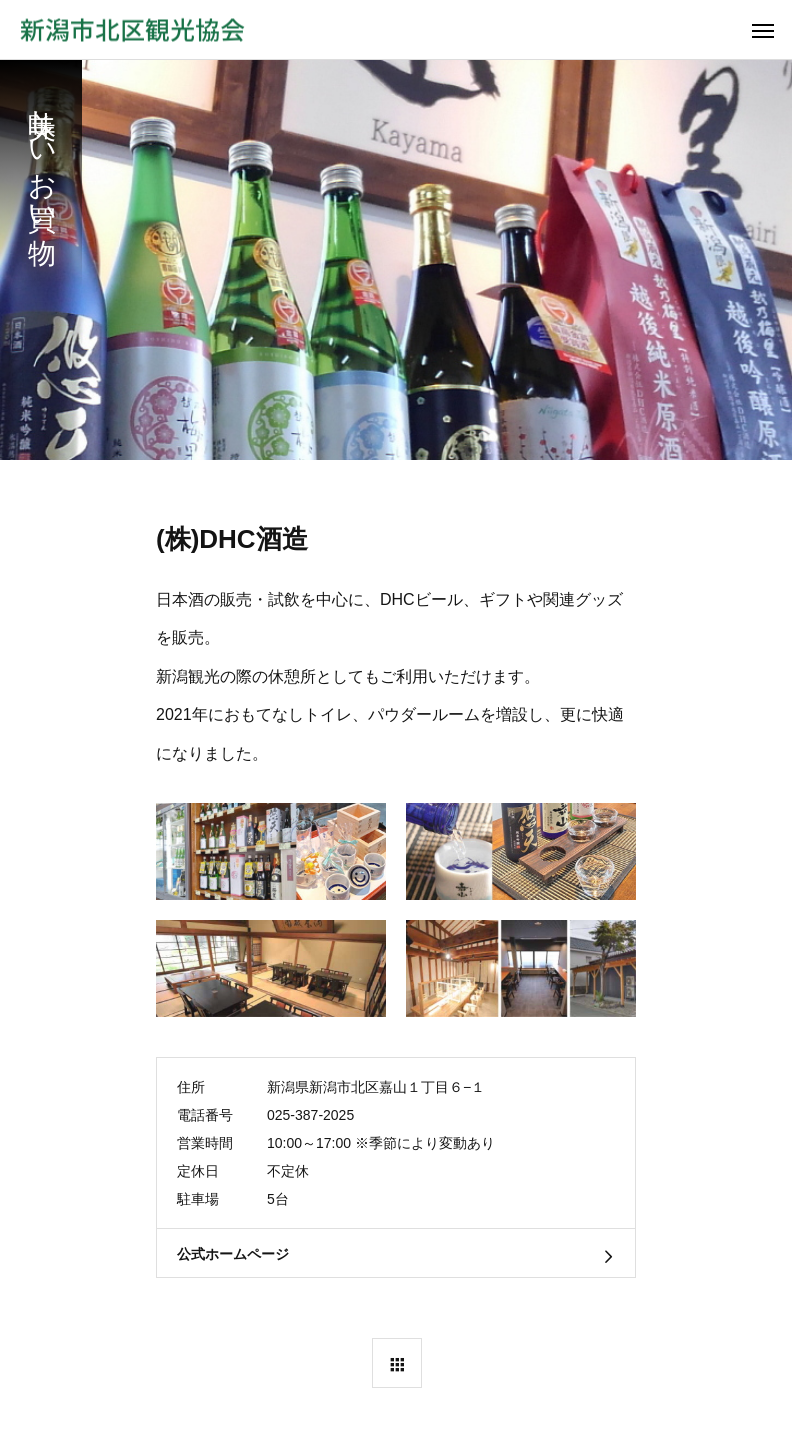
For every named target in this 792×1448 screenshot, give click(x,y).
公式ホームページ (233, 1254)
